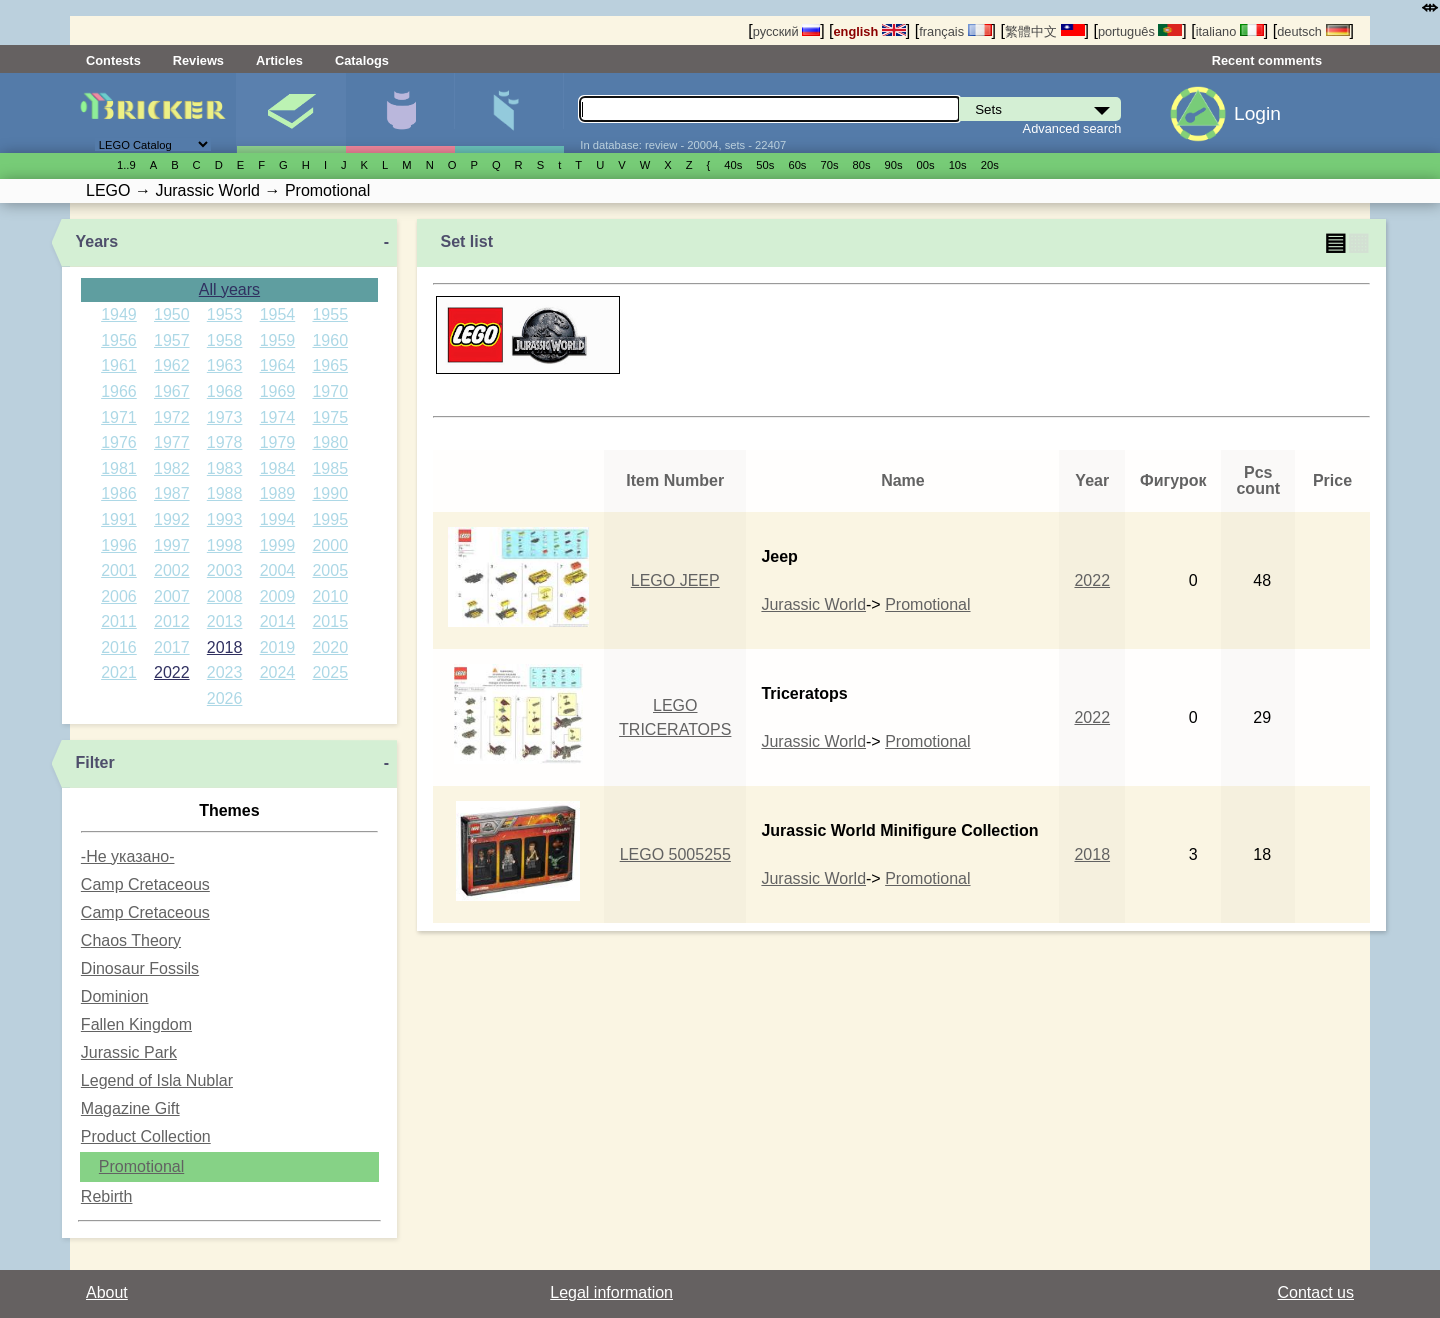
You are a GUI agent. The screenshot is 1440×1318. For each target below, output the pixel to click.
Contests (113, 60)
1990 (330, 493)
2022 (172, 672)
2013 (225, 621)
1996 (119, 545)
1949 (119, 314)
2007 (172, 596)
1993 (225, 519)
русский (786, 31)
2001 (119, 570)
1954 (278, 314)
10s (958, 165)
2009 (278, 596)
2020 (330, 647)
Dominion (115, 996)
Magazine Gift (130, 1108)
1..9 (126, 165)
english (870, 31)
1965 (330, 365)
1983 (225, 468)
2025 (330, 672)
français (955, 31)
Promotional (141, 1166)
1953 (225, 314)
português (1140, 31)
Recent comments (1267, 60)
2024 (278, 672)
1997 (172, 545)
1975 (330, 417)
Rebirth (107, 1196)
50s (765, 165)
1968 (225, 391)
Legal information (611, 1292)
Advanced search (1072, 128)
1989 (278, 493)
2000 (330, 545)
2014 (278, 621)
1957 (172, 340)
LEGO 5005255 (675, 854)
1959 (278, 340)
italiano (1230, 31)
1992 (172, 519)
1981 (119, 468)
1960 (330, 340)
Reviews (198, 60)
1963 (225, 365)
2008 (225, 596)
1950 (172, 314)
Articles (279, 60)
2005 (330, 570)
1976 (119, 442)
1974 (278, 417)
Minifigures (400, 113)
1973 (225, 417)
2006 (119, 596)
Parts (509, 113)
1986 (119, 493)
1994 (278, 519)
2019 (278, 647)
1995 (330, 519)
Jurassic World (813, 604)
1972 (172, 417)
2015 (330, 621)
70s (829, 165)
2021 (119, 672)
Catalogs (362, 60)
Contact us (1316, 1292)
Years (97, 241)
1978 (225, 442)
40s (733, 165)
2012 (172, 621)
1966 (119, 391)
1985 (330, 468)
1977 (172, 442)
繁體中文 (1045, 31)
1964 (278, 365)
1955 (330, 314)
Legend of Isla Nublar (157, 1080)
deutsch (1313, 31)
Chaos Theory (131, 940)
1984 (278, 468)
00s (926, 165)
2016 (119, 647)
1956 (119, 340)
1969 (278, 391)
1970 (330, 391)
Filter (95, 762)
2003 (225, 570)
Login (1257, 113)
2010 (330, 596)
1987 (172, 493)
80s (862, 165)
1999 (278, 545)
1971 (119, 417)
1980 (330, 442)
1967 (172, 391)
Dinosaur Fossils (140, 968)
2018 (225, 647)
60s (797, 165)
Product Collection (146, 1136)
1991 (119, 519)
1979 (278, 442)
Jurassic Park (129, 1052)
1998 (225, 545)
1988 (225, 493)
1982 (172, 468)
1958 (225, 340)
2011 (119, 621)
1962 (172, 365)
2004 (278, 570)
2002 (172, 570)
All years (229, 289)
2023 (225, 672)
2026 (225, 698)
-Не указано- (128, 856)
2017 (172, 647)
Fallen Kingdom (136, 1024)
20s (990, 165)
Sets (291, 113)
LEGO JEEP (675, 580)
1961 (119, 365)
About (107, 1292)
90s (894, 165)
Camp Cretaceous (145, 884)
